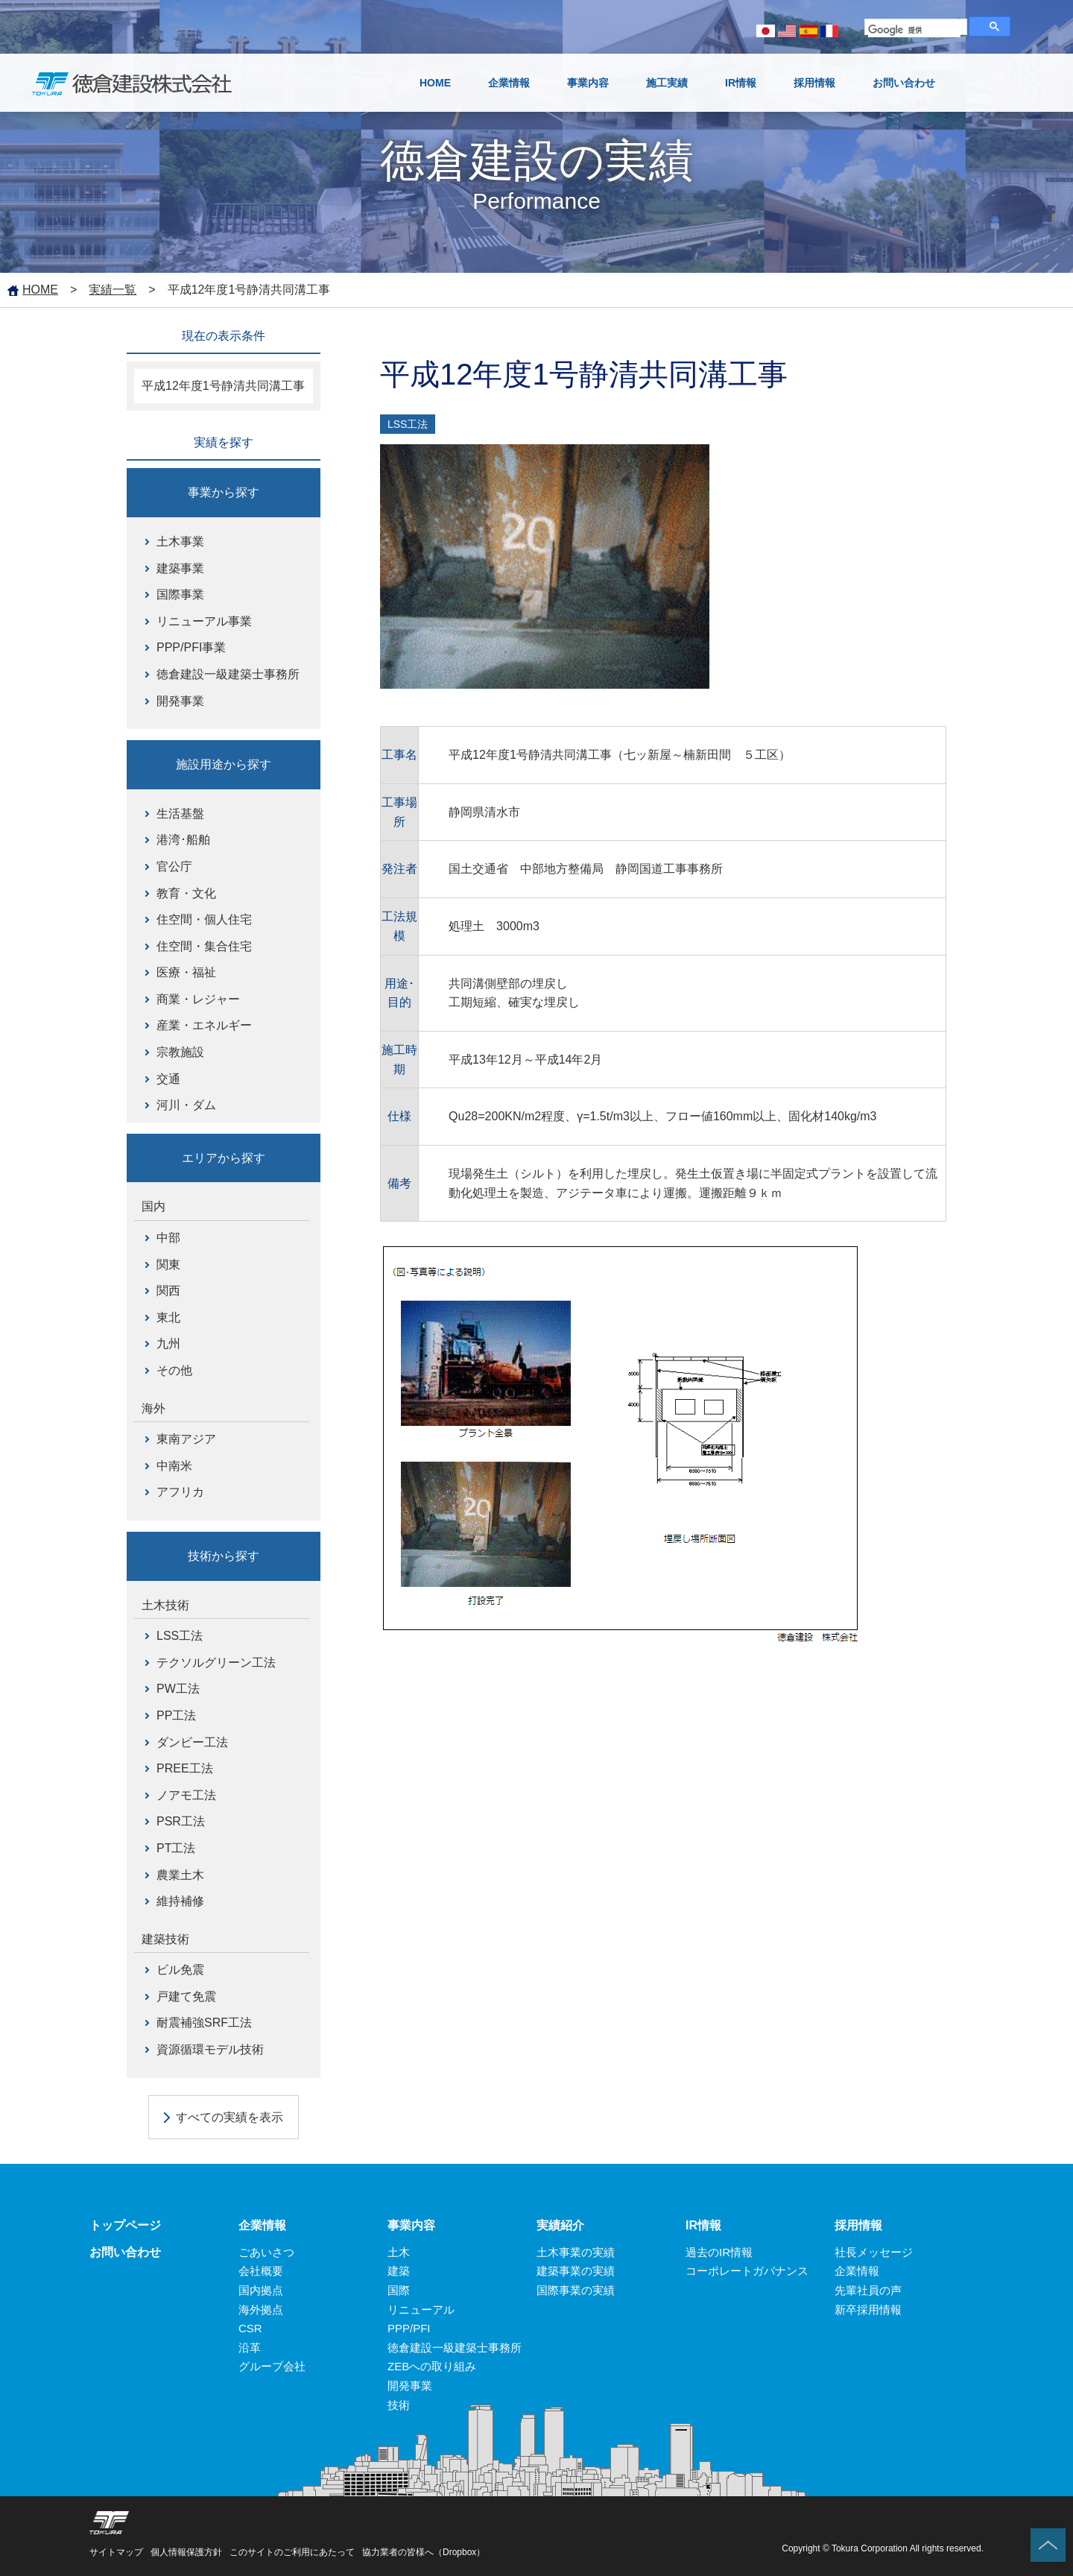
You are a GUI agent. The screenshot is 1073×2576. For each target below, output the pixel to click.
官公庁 (174, 866)
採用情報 (858, 2225)
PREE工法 (184, 1768)
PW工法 (178, 1688)
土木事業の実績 (575, 2252)
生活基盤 (180, 813)
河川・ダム (186, 1105)
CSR (250, 2328)
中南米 (174, 1465)
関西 (168, 1290)
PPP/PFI (409, 2328)
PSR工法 (180, 1821)
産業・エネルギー (204, 1025)
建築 (398, 2270)
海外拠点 (260, 2309)
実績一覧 (112, 289)
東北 (168, 1317)
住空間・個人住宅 (204, 919)
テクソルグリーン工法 (216, 1662)
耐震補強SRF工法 (204, 2022)
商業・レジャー (198, 999)
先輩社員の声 (868, 2290)
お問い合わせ (125, 2252)
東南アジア (186, 1439)
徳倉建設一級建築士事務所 (228, 674)
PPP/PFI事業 (191, 647)
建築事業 (180, 568)
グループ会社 (272, 2366)
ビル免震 (180, 1969)
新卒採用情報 (868, 2309)
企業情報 (262, 2225)
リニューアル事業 (204, 621)
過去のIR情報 (719, 2252)
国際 (398, 2290)
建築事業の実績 (575, 2270)
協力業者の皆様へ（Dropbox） (423, 2552)
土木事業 (180, 541)
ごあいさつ (266, 2252)
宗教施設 (180, 1052)
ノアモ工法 (186, 1795)
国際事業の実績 (575, 2290)
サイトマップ (116, 2552)
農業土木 (180, 1875)
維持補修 (180, 1901)
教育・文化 (186, 893)
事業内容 (411, 2225)
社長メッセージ (874, 2252)
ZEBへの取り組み (431, 2366)
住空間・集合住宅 (204, 946)
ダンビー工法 (192, 1742)
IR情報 (703, 2225)
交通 (168, 1079)
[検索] (914, 30)
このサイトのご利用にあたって (292, 2552)
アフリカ (180, 1492)
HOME (40, 289)
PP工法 (176, 1715)
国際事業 (180, 594)
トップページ (125, 2225)
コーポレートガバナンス (747, 2270)
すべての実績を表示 (229, 2117)
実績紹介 (560, 2225)
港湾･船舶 (183, 839)
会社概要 (260, 2270)
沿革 (249, 2347)
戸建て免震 (186, 1996)
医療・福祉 (186, 972)
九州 (168, 1343)
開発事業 (180, 701)
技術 (398, 2405)
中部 (168, 1237)
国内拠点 (260, 2290)
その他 (174, 1370)
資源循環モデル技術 (210, 2049)
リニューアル (421, 2309)
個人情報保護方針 (186, 2552)
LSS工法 (179, 1635)
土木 (398, 2252)
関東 (168, 1264)
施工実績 (667, 83)
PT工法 (175, 1848)
